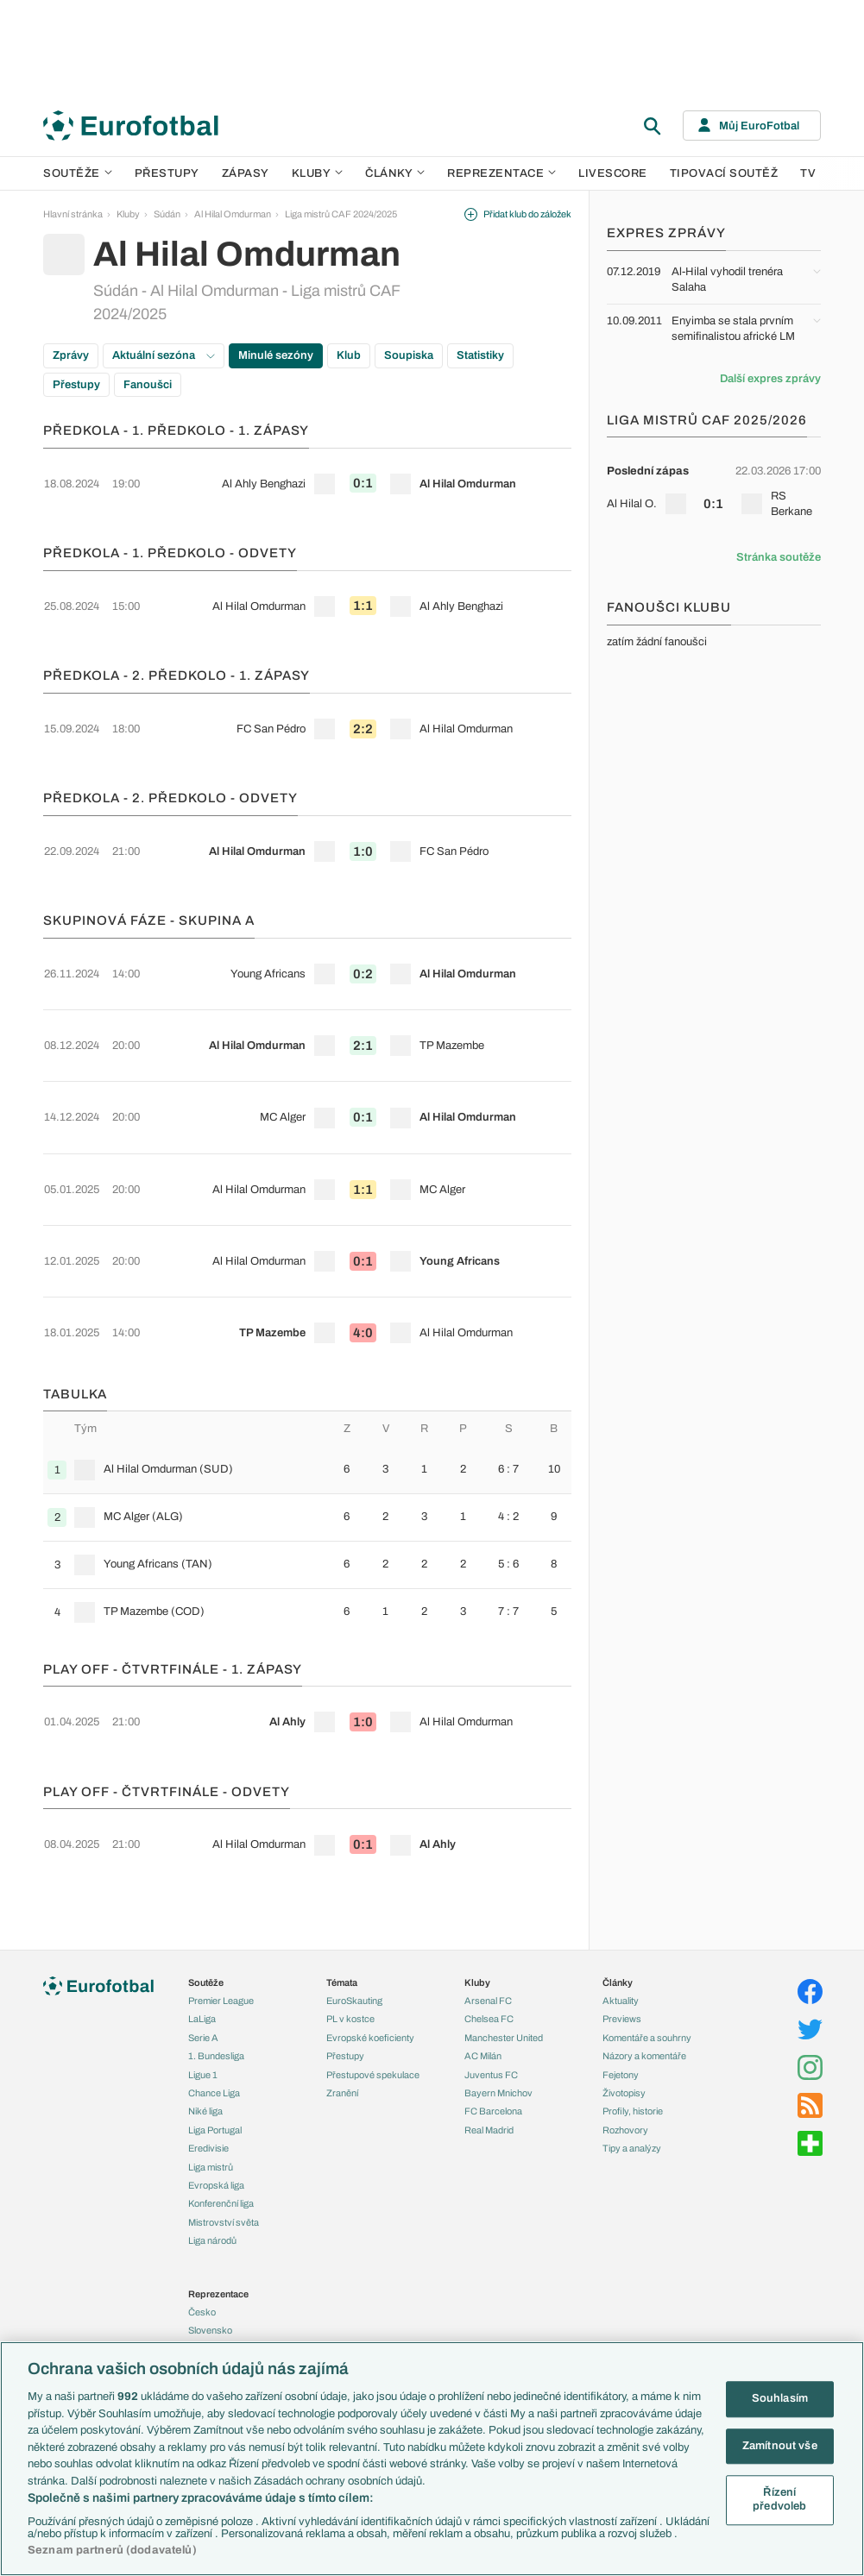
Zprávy (71, 355)
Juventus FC (491, 1969)
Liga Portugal (215, 2025)
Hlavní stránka (73, 214)
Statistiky (480, 355)
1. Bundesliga (216, 1951)
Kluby (318, 173)
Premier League (221, 1896)
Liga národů (212, 2136)
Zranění (342, 1988)
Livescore (612, 173)
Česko (202, 2207)
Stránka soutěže (778, 557)
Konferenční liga (221, 2099)
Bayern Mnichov (498, 1988)
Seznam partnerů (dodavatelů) (112, 2550)
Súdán (167, 214)
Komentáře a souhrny (646, 1933)
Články (617, 1878)
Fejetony (620, 1969)
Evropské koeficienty (370, 1933)
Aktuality (620, 1896)
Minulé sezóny (275, 355)
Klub (349, 355)
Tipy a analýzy (631, 2044)
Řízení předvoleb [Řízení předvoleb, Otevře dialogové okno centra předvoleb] (779, 2500)
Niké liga (205, 2006)
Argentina (208, 2336)
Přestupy (167, 173)
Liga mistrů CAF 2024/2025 (341, 214)
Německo (208, 2300)
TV (808, 173)
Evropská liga (216, 2081)
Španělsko (210, 2318)
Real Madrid (489, 2025)
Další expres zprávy (770, 379)
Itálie (197, 2281)
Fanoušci (147, 385)
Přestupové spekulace (372, 1969)
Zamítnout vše (779, 2446)
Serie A (203, 1933)
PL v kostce (350, 1914)
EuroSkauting (354, 1896)
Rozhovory (625, 2025)
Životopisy (624, 1988)
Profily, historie (632, 2006)
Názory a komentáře (644, 1951)
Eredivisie (208, 2044)
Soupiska (408, 355)
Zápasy (245, 173)
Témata (341, 1878)
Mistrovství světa (223, 2118)
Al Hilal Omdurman (232, 214)
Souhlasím (780, 2398)
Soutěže (77, 173)
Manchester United (503, 1933)
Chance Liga (214, 1988)
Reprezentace (501, 173)
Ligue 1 (203, 1969)
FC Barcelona (493, 2006)
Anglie (201, 2245)
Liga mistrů (210, 2062)
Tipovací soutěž (724, 173)
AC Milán (482, 1951)
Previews (621, 1914)
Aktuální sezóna (163, 355)
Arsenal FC (488, 1896)
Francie (204, 2263)
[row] (307, 472)
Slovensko (210, 2226)
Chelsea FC (489, 1914)
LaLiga (202, 1914)
